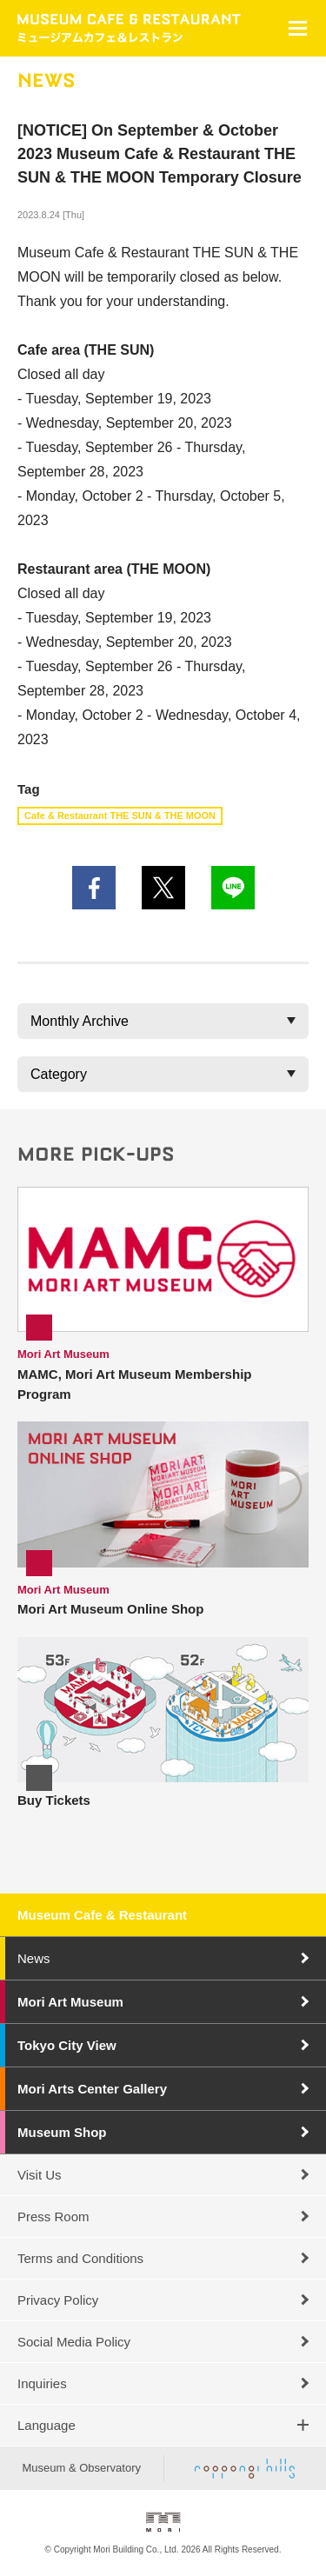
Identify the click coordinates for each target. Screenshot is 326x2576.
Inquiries (42, 2383)
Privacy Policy (57, 2300)
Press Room (53, 2216)
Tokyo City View (66, 2045)
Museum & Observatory (81, 2467)
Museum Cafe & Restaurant (102, 1914)
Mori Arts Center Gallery (92, 2088)
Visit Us (39, 2174)
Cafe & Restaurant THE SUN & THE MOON (120, 815)
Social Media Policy (73, 2341)
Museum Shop (62, 2132)
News (33, 1958)
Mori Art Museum (70, 2001)
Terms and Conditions (80, 2258)
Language (46, 2425)
